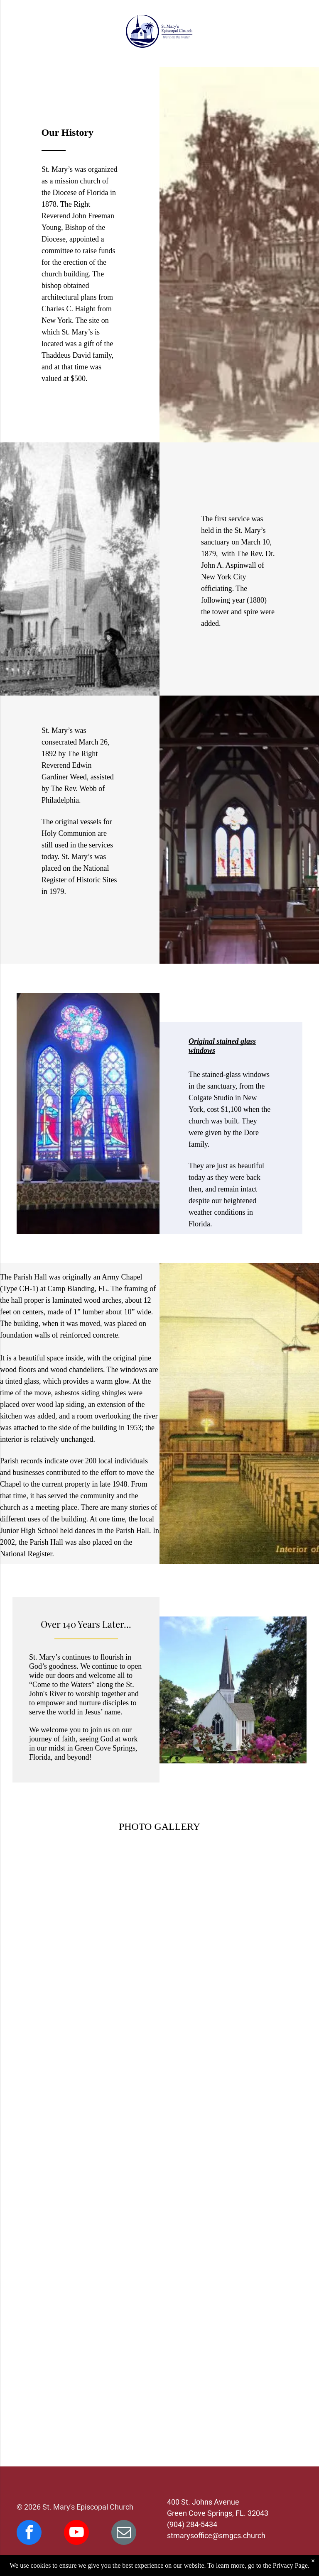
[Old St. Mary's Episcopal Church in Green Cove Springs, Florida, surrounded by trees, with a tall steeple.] (90, 2070)
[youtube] (76, 2533)
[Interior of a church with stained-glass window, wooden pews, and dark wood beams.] (229, 2070)
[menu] (18, 31)
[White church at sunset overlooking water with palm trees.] (229, 2347)
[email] (123, 2533)
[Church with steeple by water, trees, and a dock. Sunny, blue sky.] (90, 2209)
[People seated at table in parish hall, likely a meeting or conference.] (90, 2347)
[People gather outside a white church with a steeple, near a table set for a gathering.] (229, 2209)
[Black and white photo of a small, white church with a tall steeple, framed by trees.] (90, 1931)
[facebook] (29, 2533)
